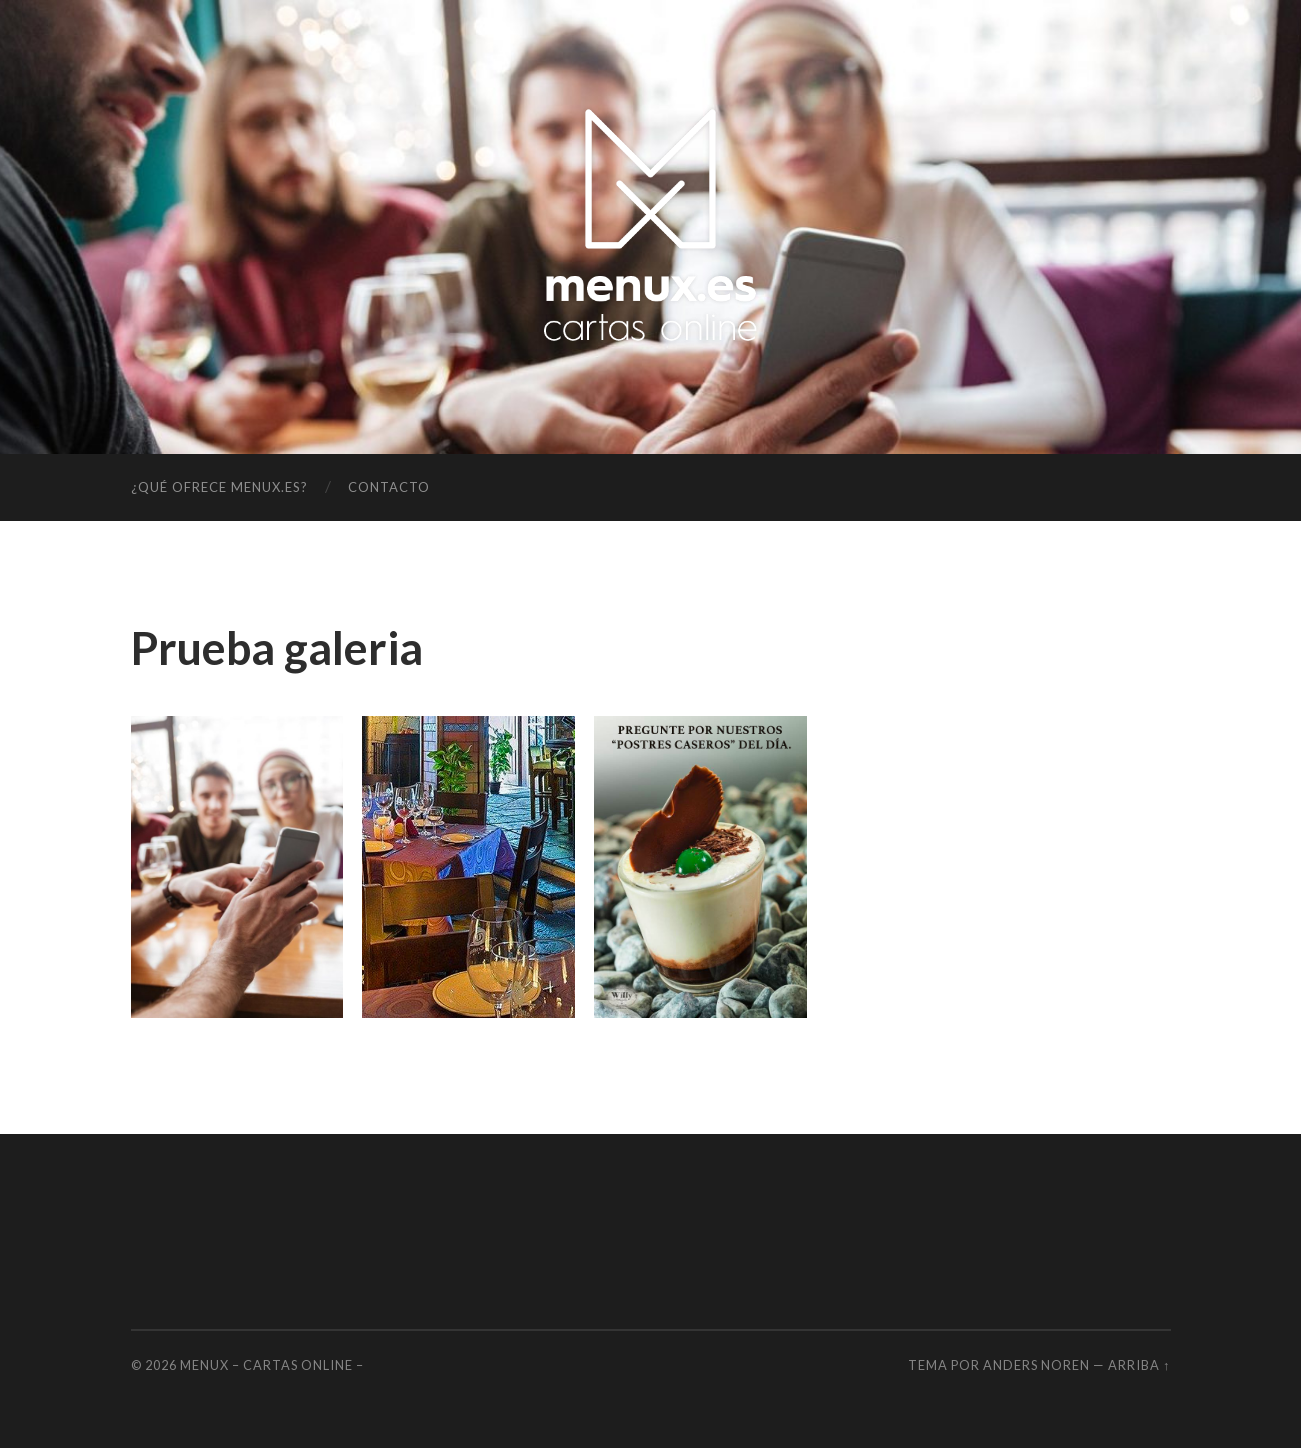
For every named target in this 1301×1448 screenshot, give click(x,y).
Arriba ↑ (1139, 1365)
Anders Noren (1036, 1365)
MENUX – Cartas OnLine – (272, 1365)
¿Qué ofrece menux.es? (219, 487)
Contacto (389, 487)
